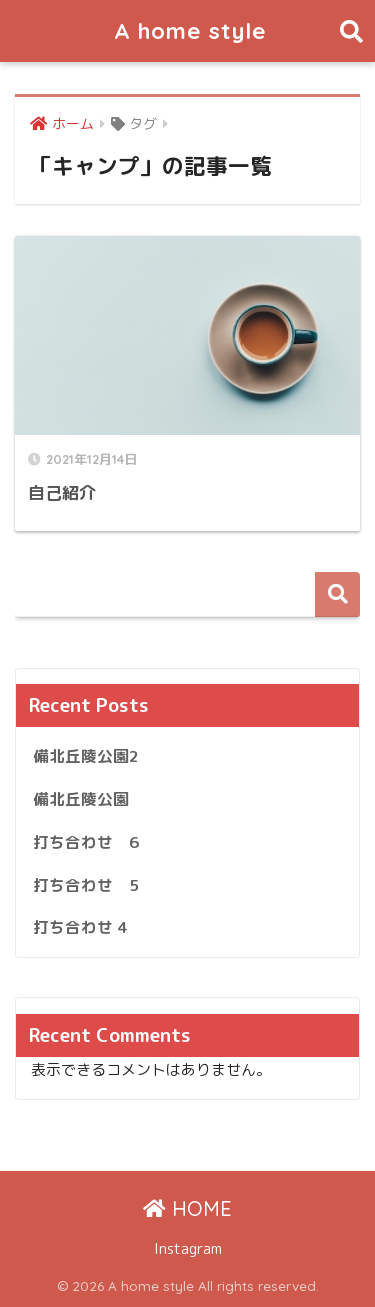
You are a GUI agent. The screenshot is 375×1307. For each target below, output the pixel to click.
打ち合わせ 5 (86, 885)
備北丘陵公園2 (86, 756)
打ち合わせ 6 (86, 842)
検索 (337, 594)
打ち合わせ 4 (80, 927)
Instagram (188, 1248)
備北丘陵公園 (81, 799)
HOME (187, 1208)
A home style (190, 30)
